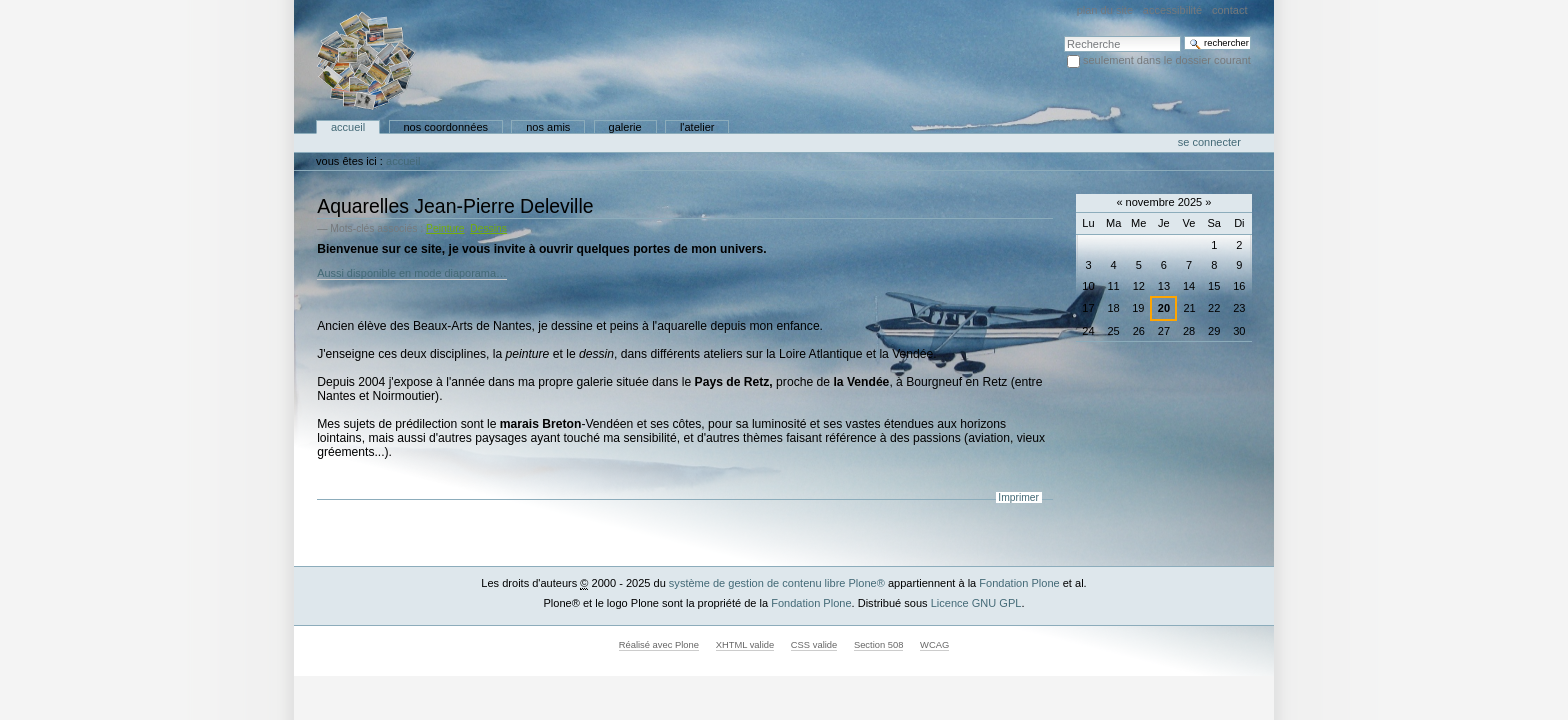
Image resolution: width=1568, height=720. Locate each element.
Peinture (445, 228)
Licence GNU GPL (976, 603)
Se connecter (1209, 142)
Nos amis (548, 127)
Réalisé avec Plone (659, 645)
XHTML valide (745, 645)
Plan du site (1105, 10)
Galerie (625, 127)
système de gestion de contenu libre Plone (777, 583)
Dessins (488, 228)
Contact (1230, 10)
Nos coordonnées (445, 127)
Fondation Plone (1019, 583)
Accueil (348, 127)
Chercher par (1063, 35)
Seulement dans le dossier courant (1167, 60)
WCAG (934, 645)
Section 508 (879, 645)
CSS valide (814, 645)
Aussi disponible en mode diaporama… (412, 273)
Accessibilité (1172, 10)
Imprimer (1018, 497)
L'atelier (697, 127)
